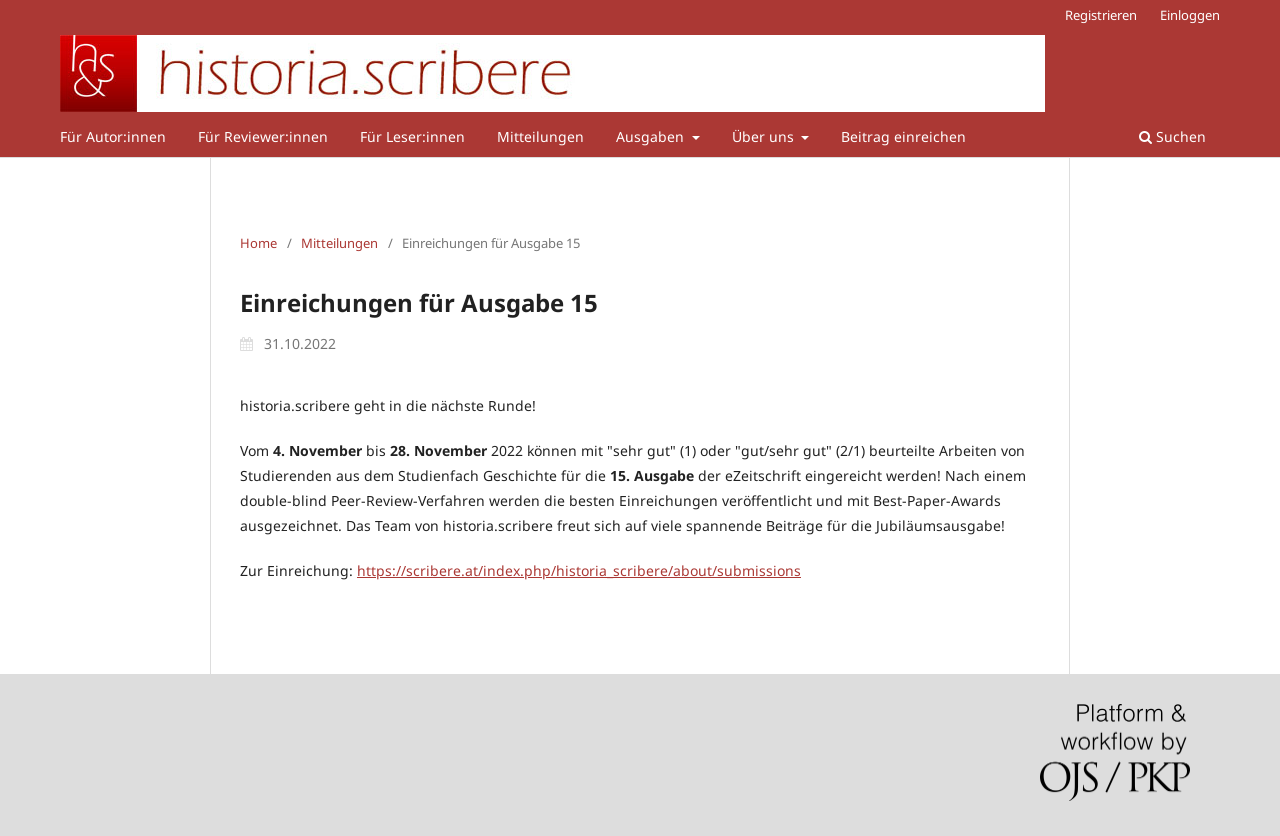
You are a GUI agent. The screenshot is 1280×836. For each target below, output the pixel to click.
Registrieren (1101, 15)
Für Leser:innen (412, 136)
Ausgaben (652, 136)
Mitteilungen (540, 136)
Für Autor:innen (113, 136)
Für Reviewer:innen (263, 136)
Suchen (1172, 136)
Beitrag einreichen (903, 136)
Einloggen (1190, 15)
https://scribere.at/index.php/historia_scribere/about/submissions (579, 570)
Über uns (765, 136)
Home (258, 243)
